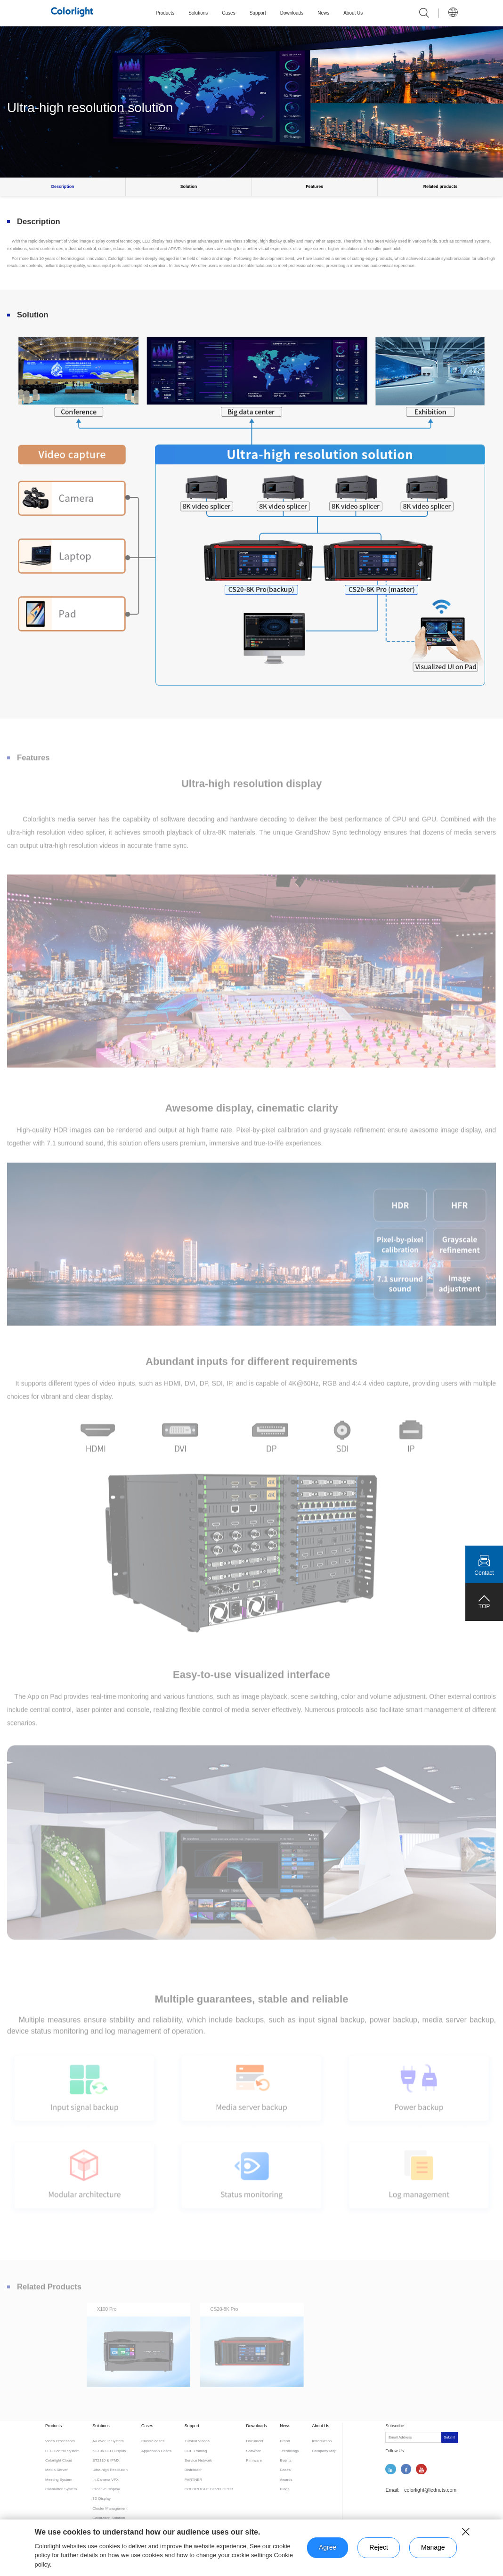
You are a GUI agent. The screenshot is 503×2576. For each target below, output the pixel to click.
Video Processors (60, 2441)
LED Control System (62, 2451)
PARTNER (194, 2480)
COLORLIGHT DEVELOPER (209, 2489)
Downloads (291, 13)
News (323, 13)
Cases (228, 13)
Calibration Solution (108, 2518)
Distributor (193, 2470)
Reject (378, 2547)
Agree (327, 2547)
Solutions (198, 13)
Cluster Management (109, 2508)
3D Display (101, 2498)
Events (285, 2460)
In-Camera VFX (105, 2480)
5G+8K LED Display (109, 2451)
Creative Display (106, 2489)
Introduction (322, 2441)
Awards (286, 2480)
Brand (285, 2441)
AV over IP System (107, 2441)
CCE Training (196, 2451)
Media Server (56, 2470)
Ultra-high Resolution (110, 2470)
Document (254, 2441)
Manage (433, 2547)
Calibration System (61, 2489)
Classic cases (152, 2441)
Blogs (284, 2489)
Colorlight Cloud (58, 2460)
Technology (289, 2451)
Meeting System (58, 2480)
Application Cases (156, 2451)
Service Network (198, 2460)
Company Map (324, 2451)
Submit (449, 2437)
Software (253, 2451)
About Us (353, 13)
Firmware (254, 2460)
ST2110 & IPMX (105, 2460)
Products (165, 13)
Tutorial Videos (197, 2441)
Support (258, 13)
